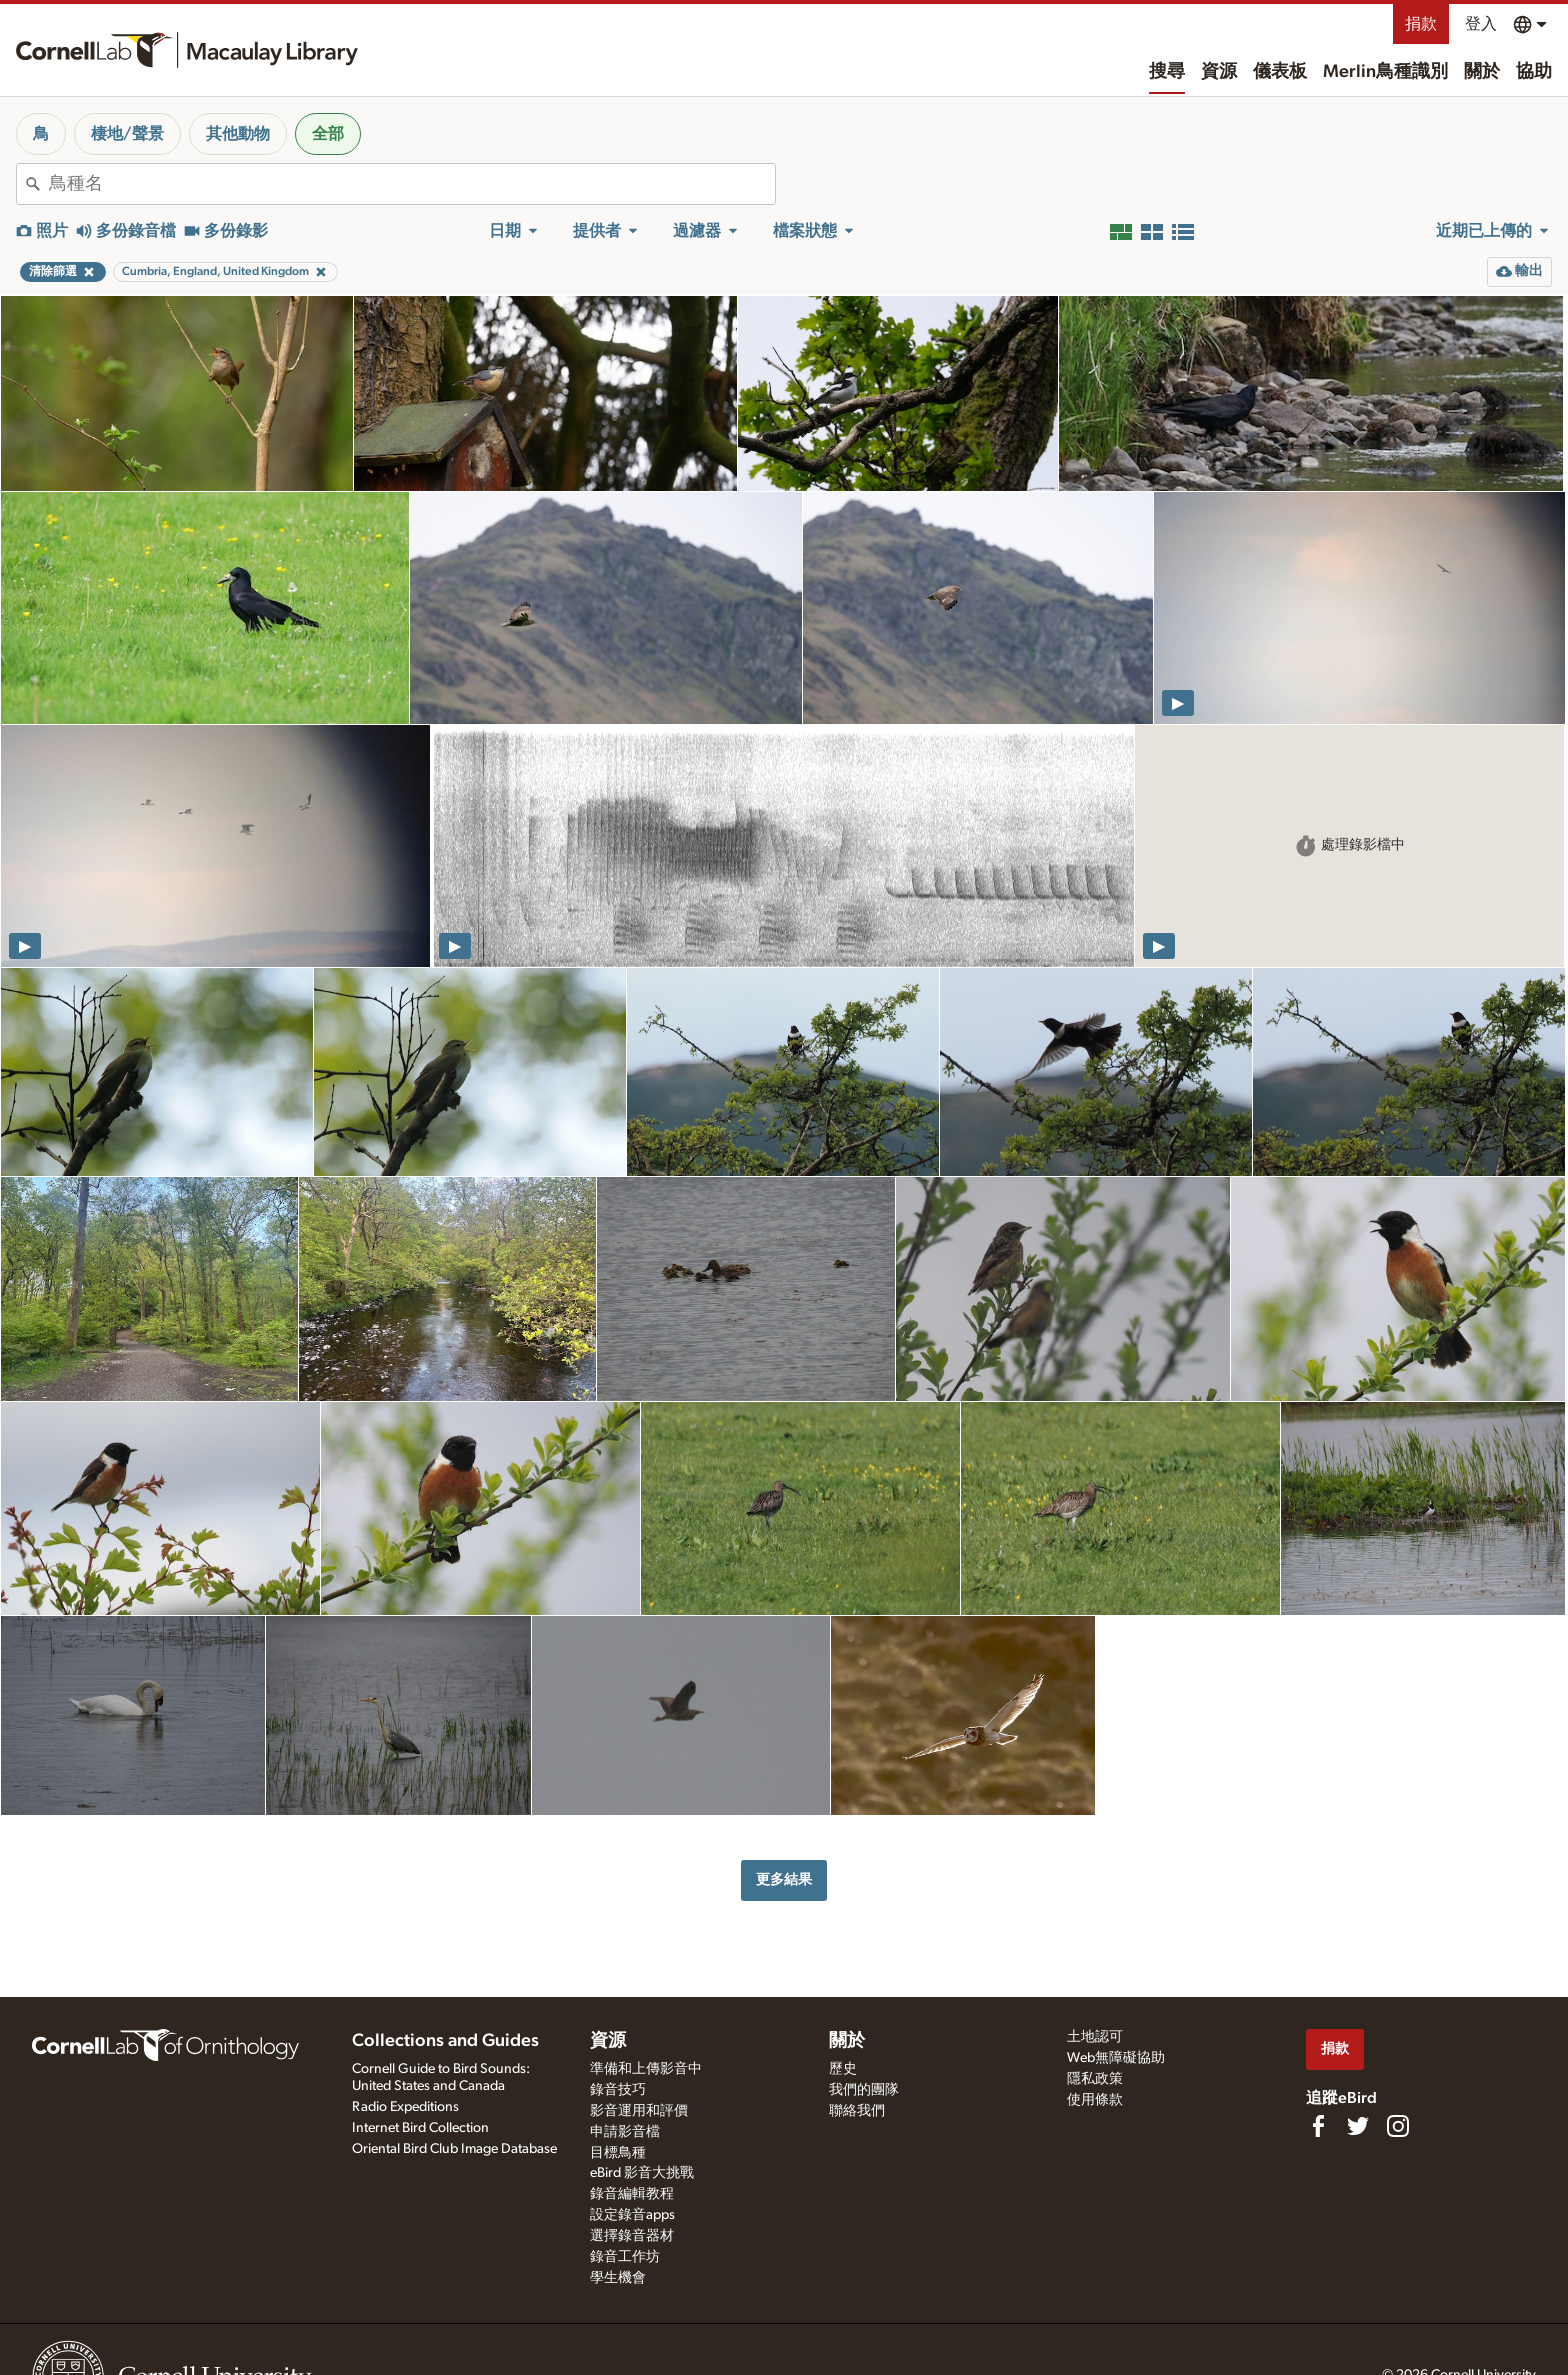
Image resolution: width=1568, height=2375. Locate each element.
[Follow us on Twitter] (1358, 2126)
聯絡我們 (857, 2111)
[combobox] (412, 184)
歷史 (843, 2069)
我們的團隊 (864, 2090)
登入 (1481, 24)
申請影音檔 (625, 2132)
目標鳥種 (618, 2153)
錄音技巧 (618, 2090)
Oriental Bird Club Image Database (454, 2149)
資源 (1219, 72)
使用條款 (1095, 2100)
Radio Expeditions (405, 2107)
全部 (328, 134)
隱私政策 (1095, 2079)
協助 (1534, 72)
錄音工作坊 (625, 2257)
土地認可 (1095, 2037)
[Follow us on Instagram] (1398, 2126)
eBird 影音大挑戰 (642, 2173)
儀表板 (1280, 72)
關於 (1482, 72)
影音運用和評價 (639, 2111)
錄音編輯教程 (632, 2194)
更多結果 (784, 1879)
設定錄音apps (632, 2215)
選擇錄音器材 (632, 2236)
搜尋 (1167, 72)
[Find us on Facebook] (1318, 2126)
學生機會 (618, 2278)
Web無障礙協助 (1116, 2058)
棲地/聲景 (127, 134)
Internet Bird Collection (420, 2128)
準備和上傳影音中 (646, 2069)
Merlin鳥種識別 (1385, 72)
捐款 (1421, 24)
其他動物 (238, 134)
